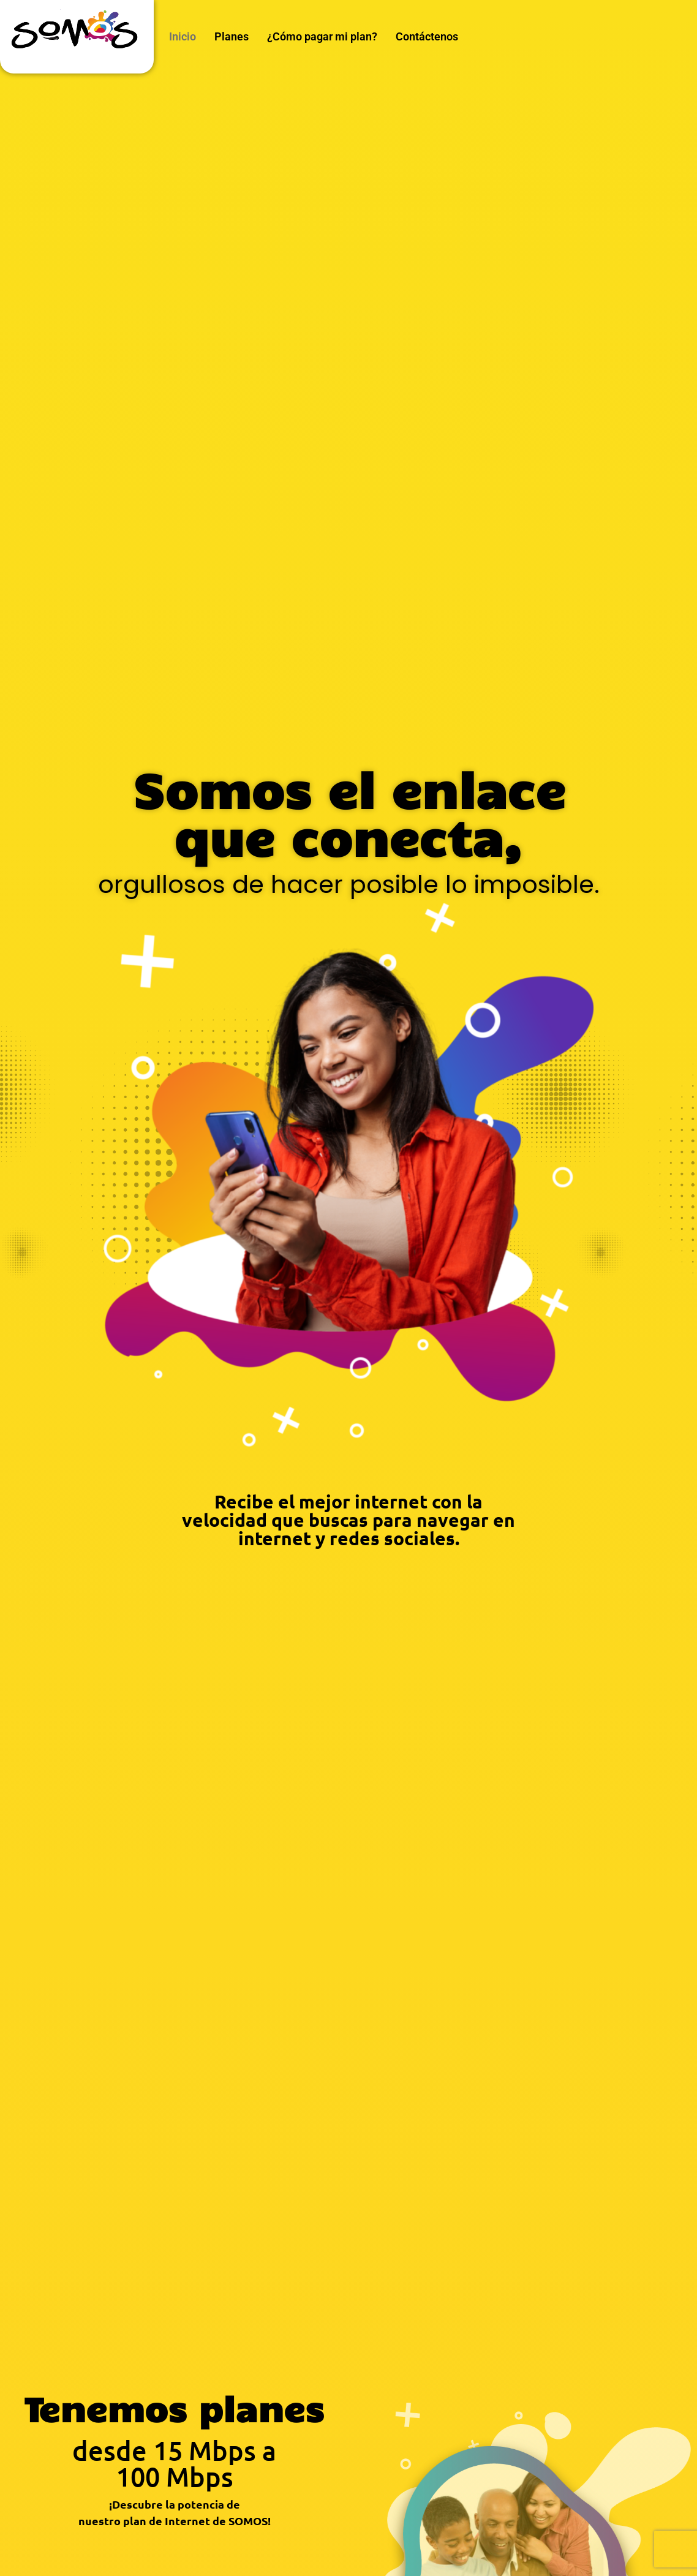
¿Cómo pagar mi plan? (322, 36)
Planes (231, 36)
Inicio (182, 36)
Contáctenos (427, 36)
